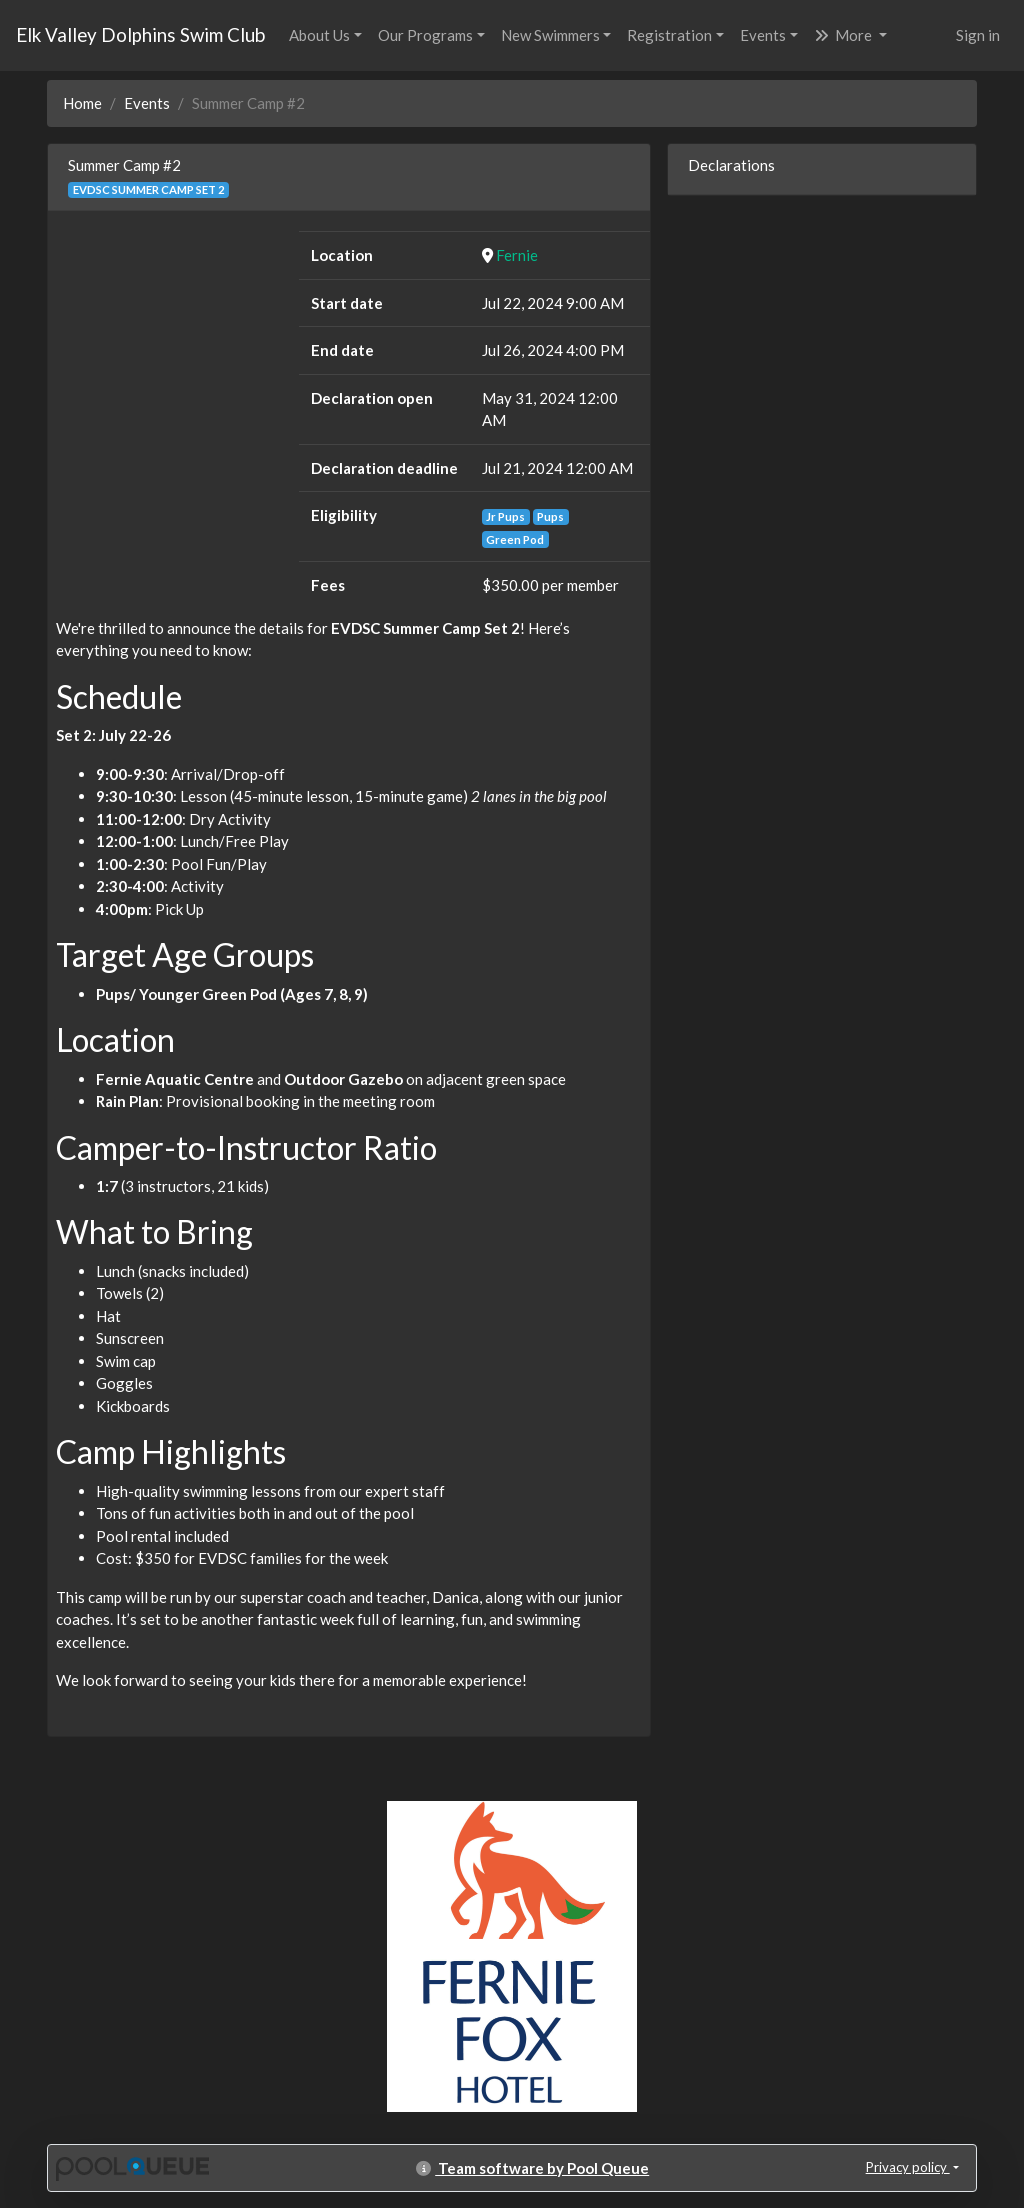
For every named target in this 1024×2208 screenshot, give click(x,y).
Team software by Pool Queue (532, 2168)
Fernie (517, 255)
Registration (669, 35)
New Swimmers (550, 35)
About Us (319, 35)
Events (763, 35)
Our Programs (425, 35)
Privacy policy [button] (908, 2167)
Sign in (978, 35)
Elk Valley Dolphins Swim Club (140, 34)
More (844, 35)
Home (82, 103)
